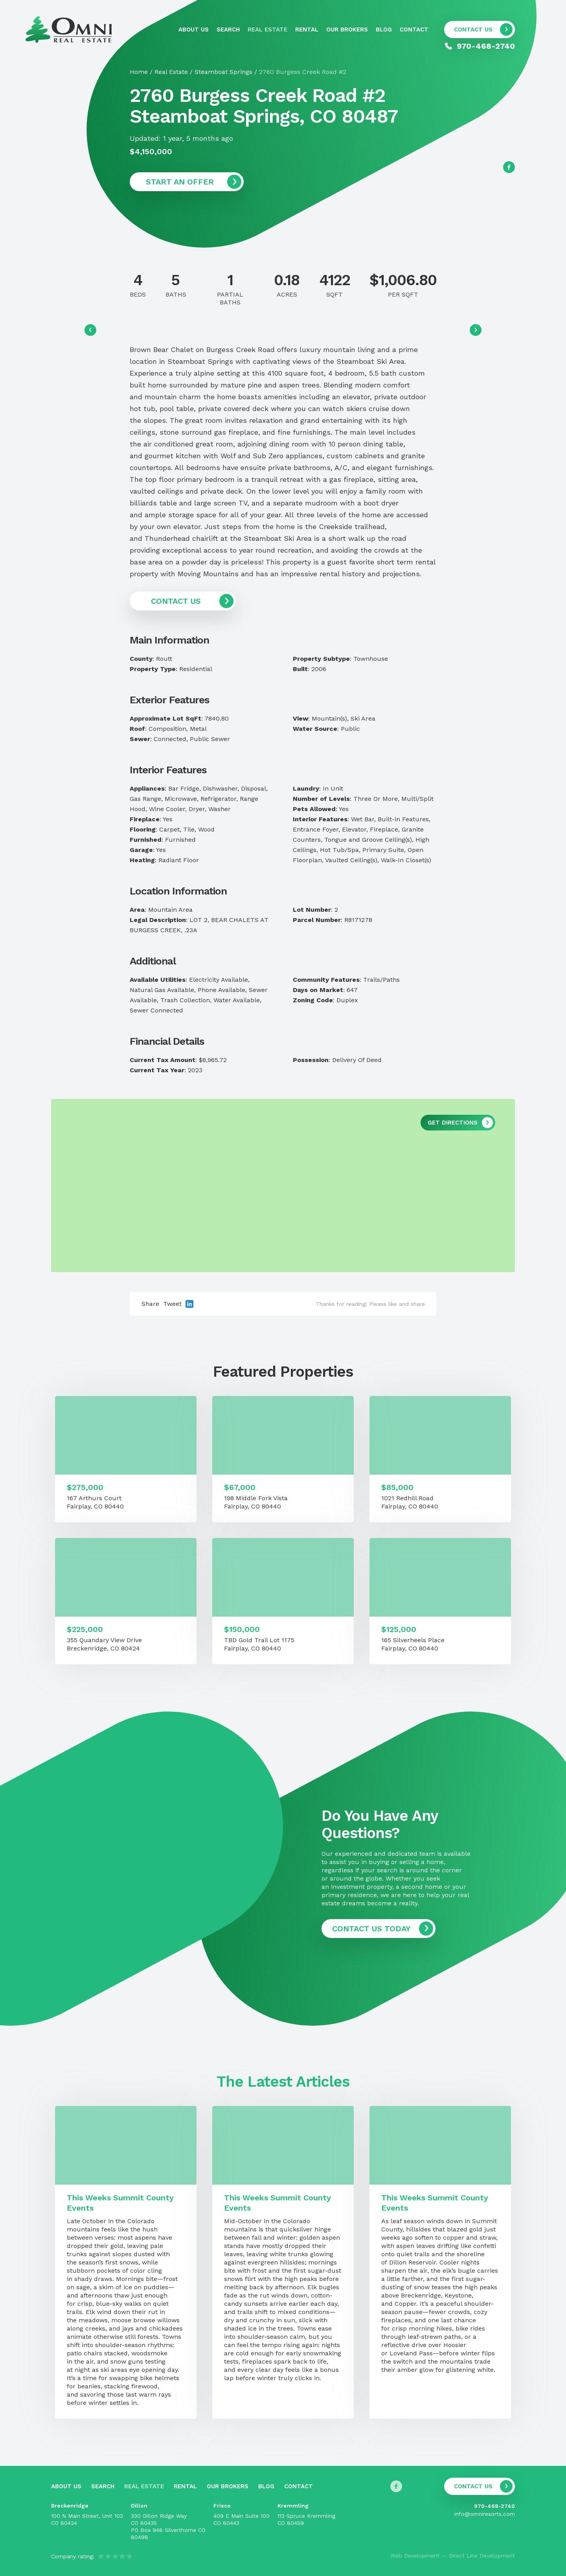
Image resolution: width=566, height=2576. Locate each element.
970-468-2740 (494, 2506)
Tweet (172, 1303)
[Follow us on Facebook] (509, 167)
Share (150, 1303)
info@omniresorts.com (484, 2514)
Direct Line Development (482, 2555)
